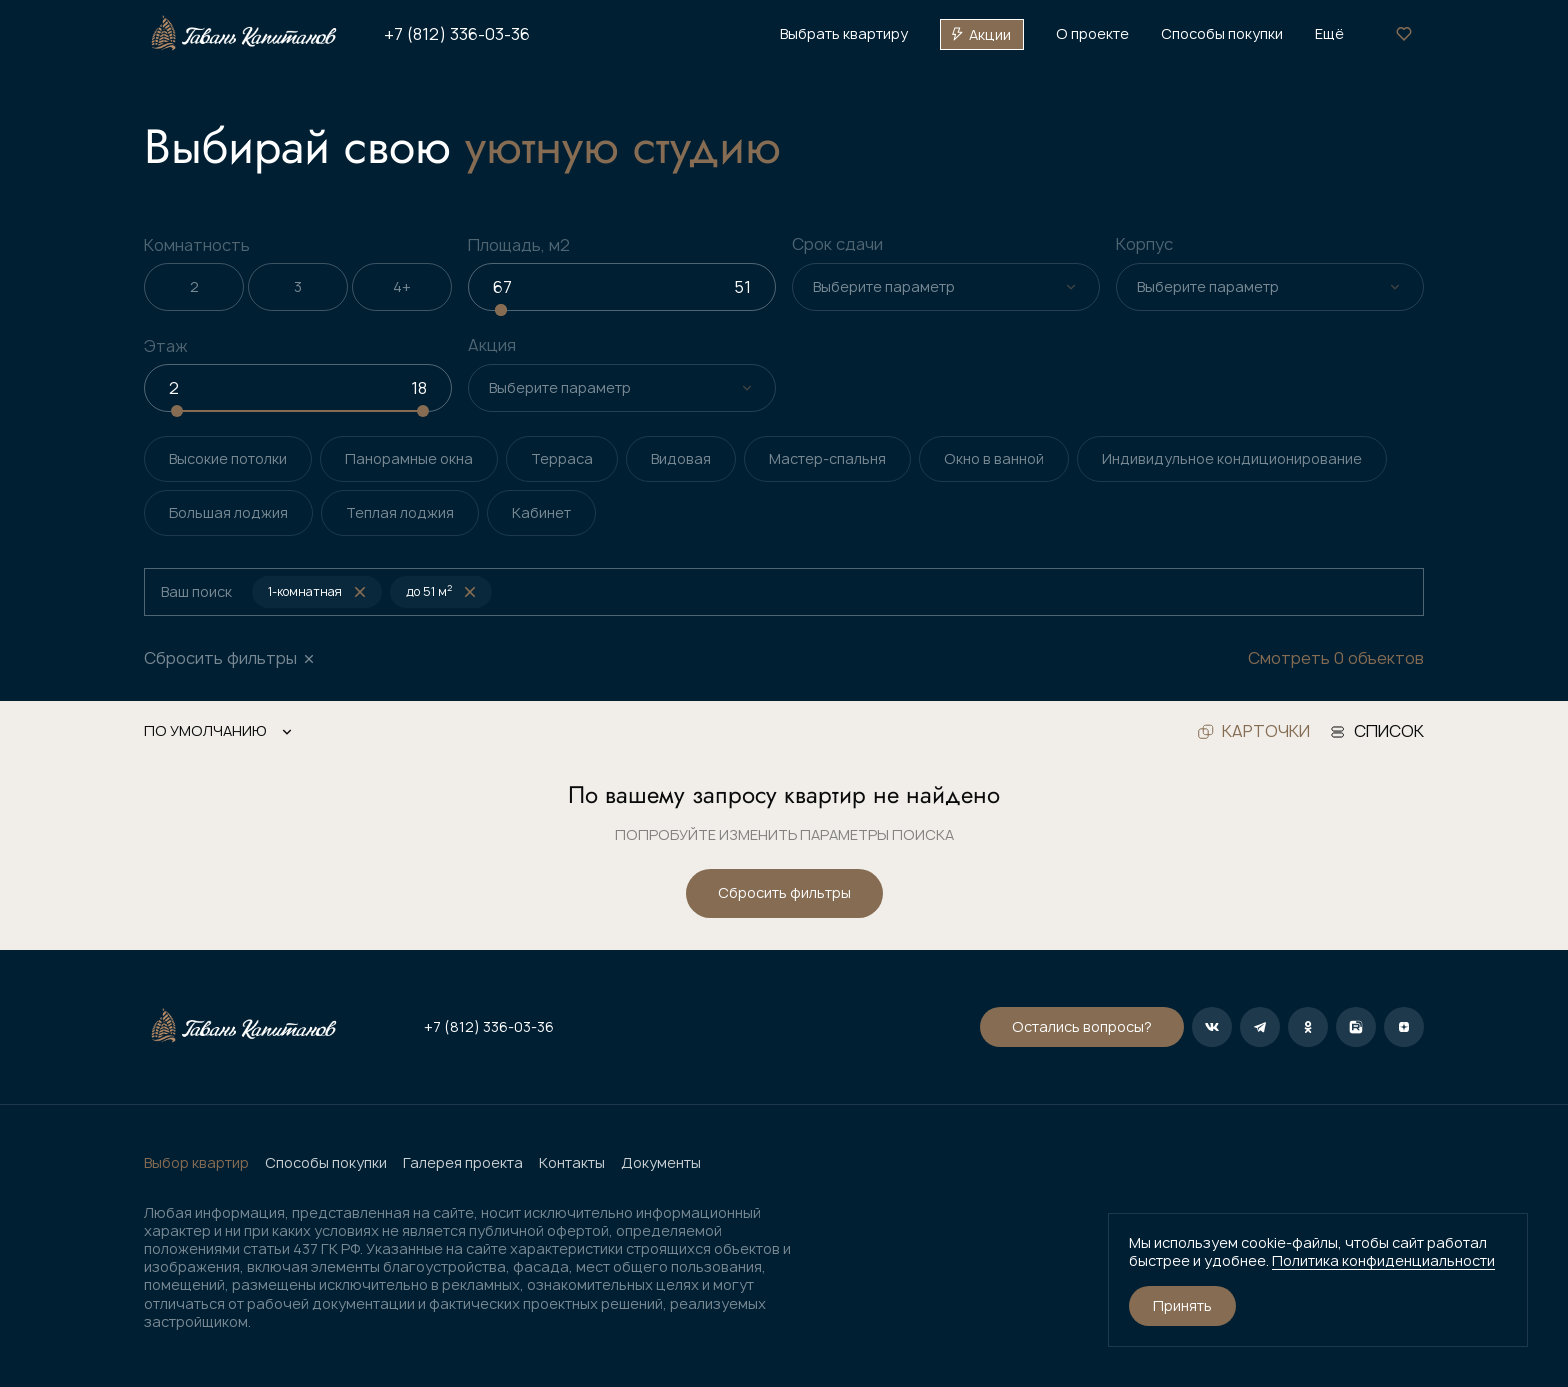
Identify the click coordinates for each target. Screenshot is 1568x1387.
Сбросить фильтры (784, 892)
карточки (1254, 731)
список (1377, 731)
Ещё (1329, 34)
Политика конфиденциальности (1383, 1260)
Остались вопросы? (1082, 1026)
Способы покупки (326, 1163)
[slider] (501, 310)
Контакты (572, 1163)
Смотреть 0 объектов (1336, 658)
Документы (661, 1163)
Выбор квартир (196, 1163)
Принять (1182, 1305)
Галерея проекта (463, 1163)
